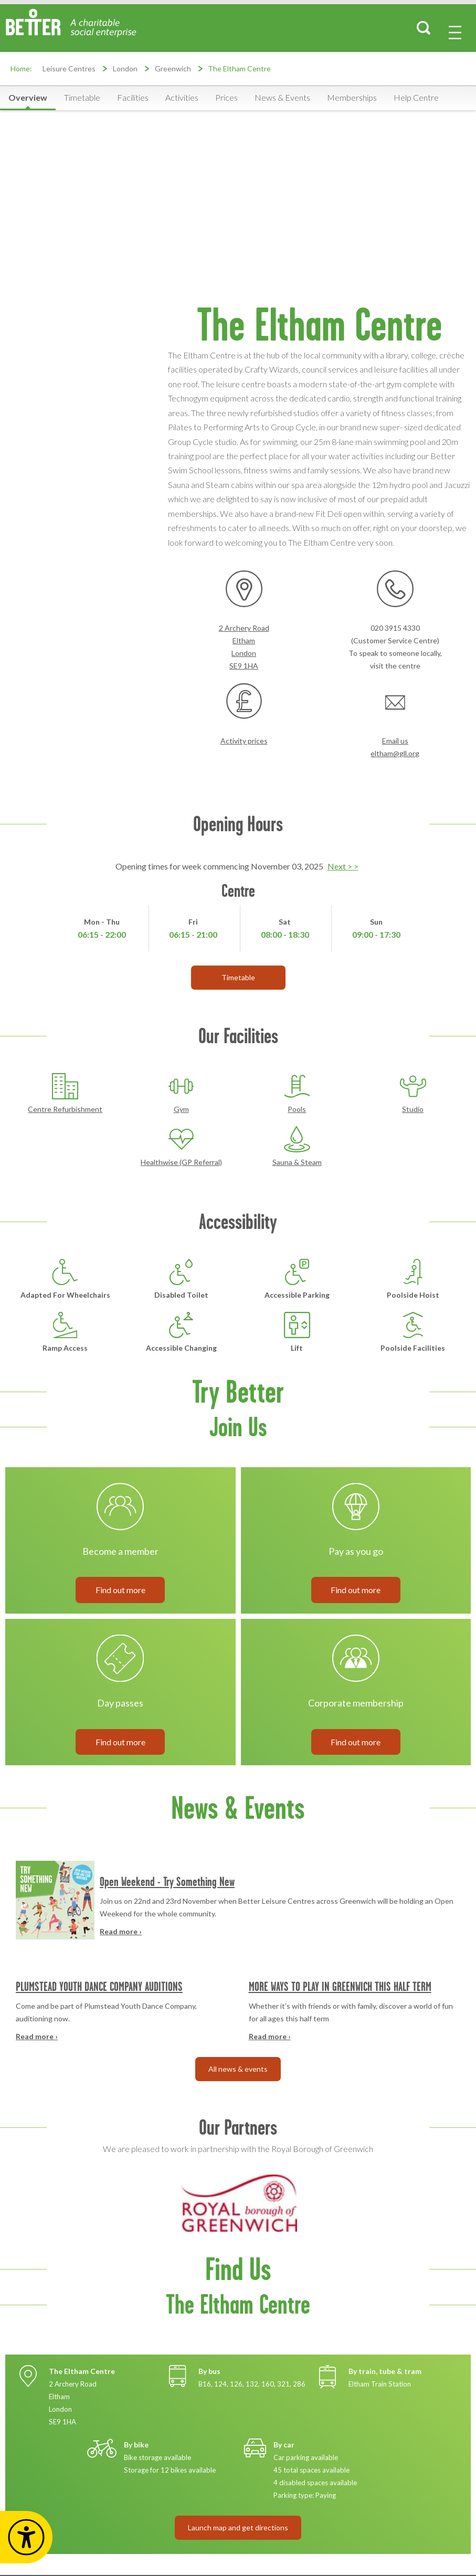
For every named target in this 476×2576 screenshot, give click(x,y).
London (125, 68)
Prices (226, 97)
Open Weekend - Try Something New (167, 1881)
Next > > (342, 866)
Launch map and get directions (238, 2527)
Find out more (120, 1590)
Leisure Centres (69, 68)
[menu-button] (455, 32)
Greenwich (173, 68)
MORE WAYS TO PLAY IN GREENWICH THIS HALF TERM (340, 1986)
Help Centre (416, 97)
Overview (27, 97)
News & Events (282, 97)
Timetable (82, 97)
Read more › (121, 1931)
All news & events (238, 2068)
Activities (181, 97)
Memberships (352, 97)
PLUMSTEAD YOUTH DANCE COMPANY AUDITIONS (99, 1986)
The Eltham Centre (239, 68)
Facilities (133, 97)
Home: (21, 68)
